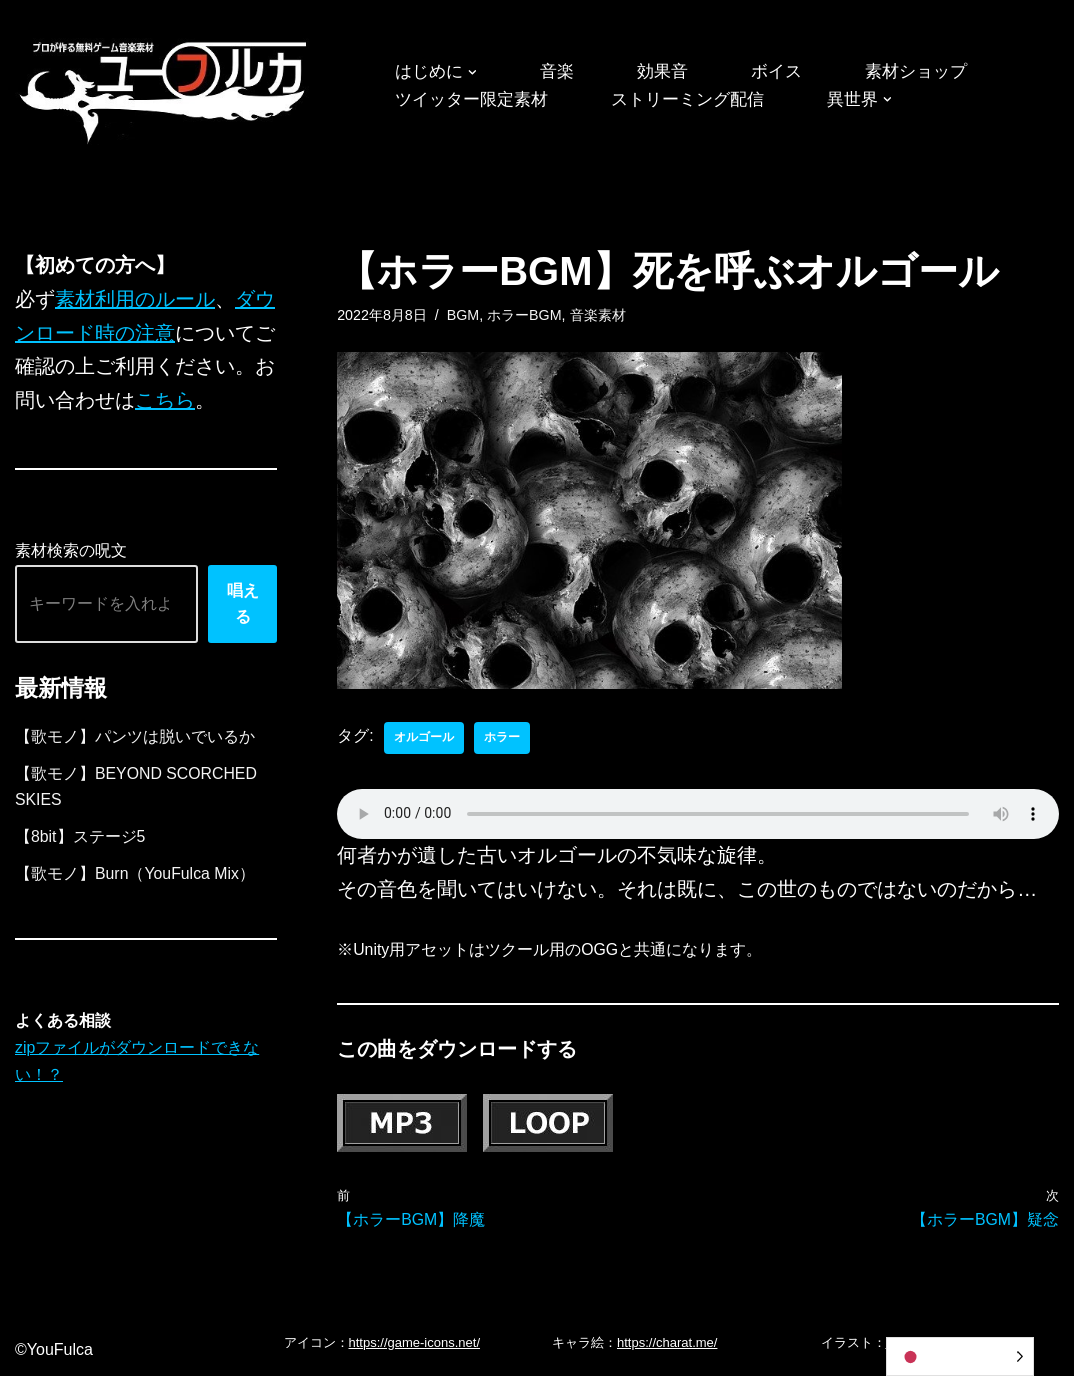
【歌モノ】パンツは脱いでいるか (135, 738)
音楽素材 (599, 315)
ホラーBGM (525, 315)
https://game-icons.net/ (415, 1343)
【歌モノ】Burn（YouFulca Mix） (135, 877)
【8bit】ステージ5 (80, 840)
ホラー (502, 738)
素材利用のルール (135, 300)
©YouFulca (54, 1350)
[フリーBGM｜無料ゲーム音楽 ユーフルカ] (165, 88)
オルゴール (424, 738)
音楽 (562, 72)
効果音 (670, 72)
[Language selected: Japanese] (960, 1356)
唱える (243, 605)
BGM (463, 315)
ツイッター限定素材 (476, 100)
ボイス (787, 72)
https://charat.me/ (667, 1343)
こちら (165, 402)
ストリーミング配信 (701, 100)
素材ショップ (931, 72)
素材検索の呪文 (71, 553)
